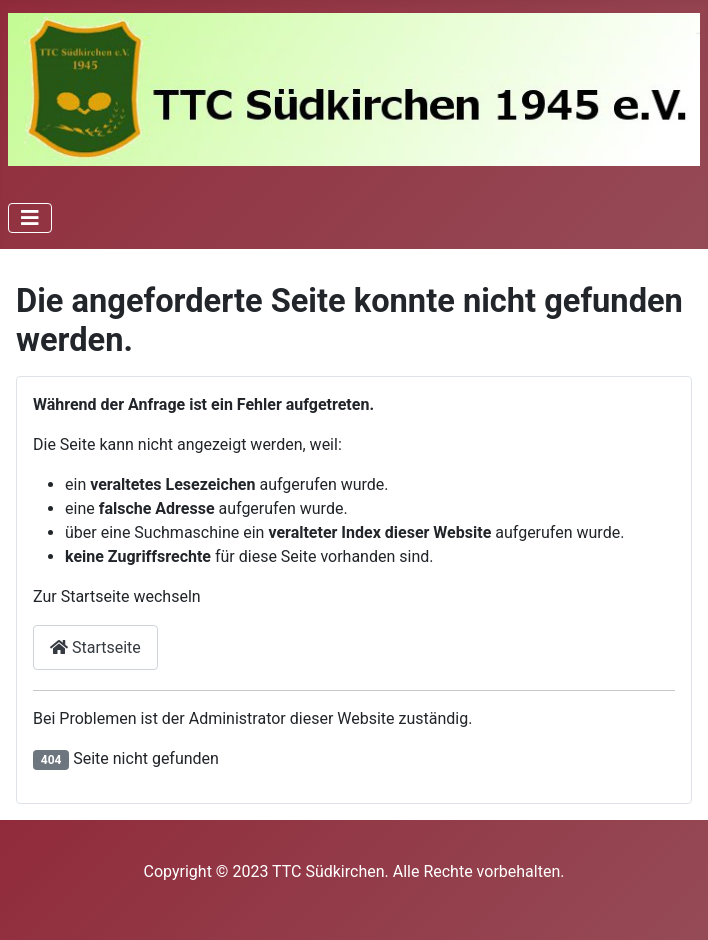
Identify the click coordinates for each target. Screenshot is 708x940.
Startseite (95, 647)
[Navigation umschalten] (30, 218)
